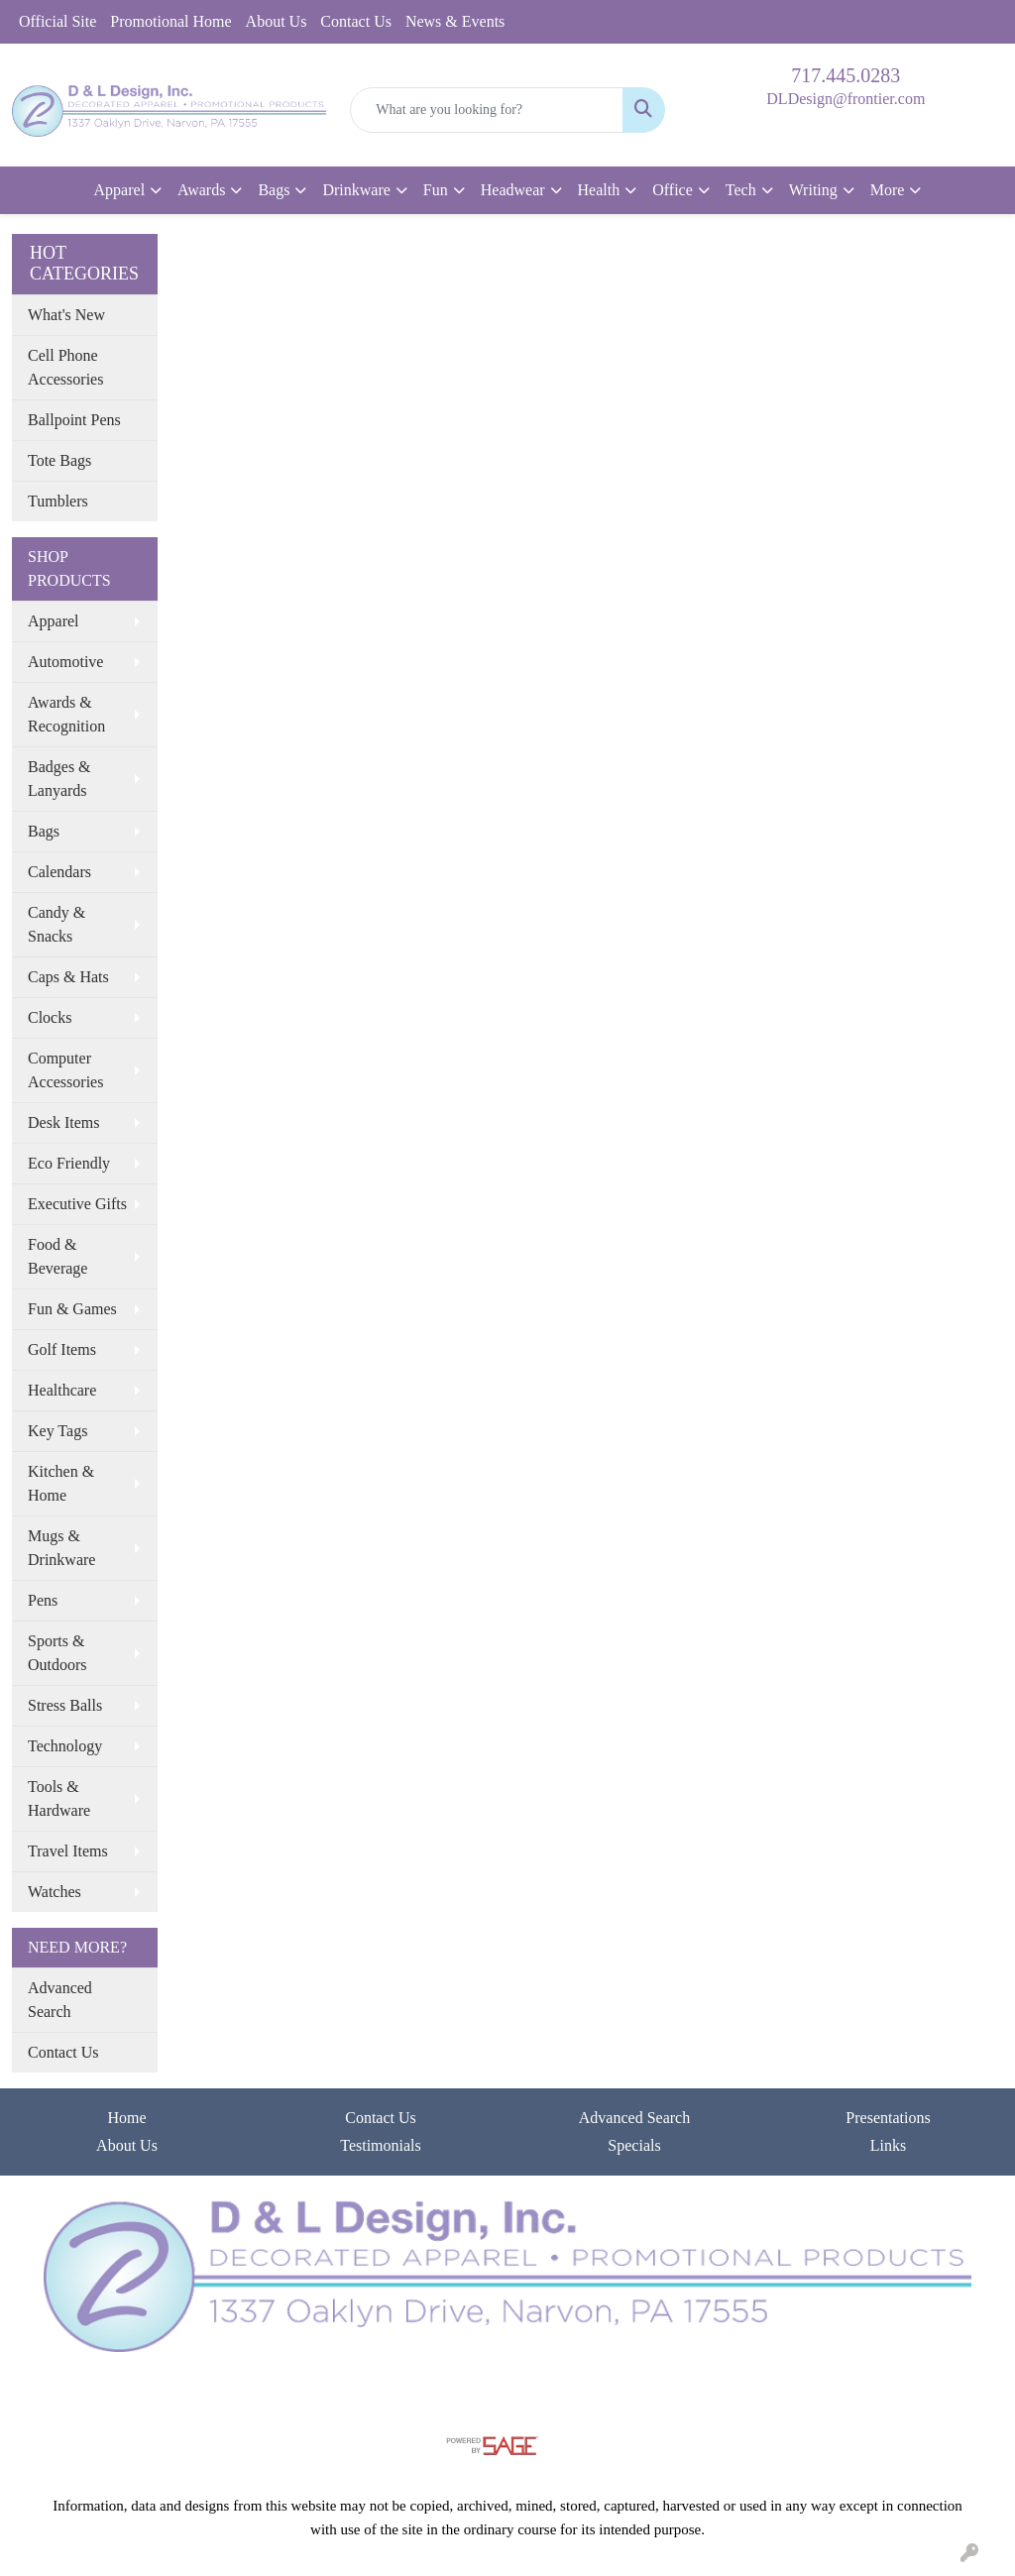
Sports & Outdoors (57, 1652)
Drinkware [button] (356, 189)
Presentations (888, 2117)
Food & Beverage (57, 1256)
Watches (54, 1891)
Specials (634, 2145)
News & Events (455, 21)
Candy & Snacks (56, 924)
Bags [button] (273, 189)
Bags (43, 831)
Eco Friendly (69, 1163)
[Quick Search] (486, 110)
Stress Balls (65, 1705)
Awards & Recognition (66, 714)
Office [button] (672, 189)
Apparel (53, 621)
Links (888, 2145)
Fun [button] (435, 189)
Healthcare (62, 1390)
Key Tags (57, 1430)
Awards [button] (201, 189)
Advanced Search (60, 1999)
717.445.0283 (845, 75)
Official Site (57, 21)
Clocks (49, 1017)
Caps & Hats (68, 976)
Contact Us (356, 21)
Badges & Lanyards (59, 778)
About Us (276, 21)
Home (126, 2117)
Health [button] (599, 189)
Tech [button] (741, 189)
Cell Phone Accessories (65, 367)
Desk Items (63, 1122)
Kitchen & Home (61, 1483)
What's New (66, 314)
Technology (65, 1745)
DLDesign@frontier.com (845, 98)
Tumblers (58, 501)
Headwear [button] (513, 189)
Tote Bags (59, 460)
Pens (42, 1600)
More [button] (887, 189)
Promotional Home (170, 21)
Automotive (65, 661)
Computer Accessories (65, 1070)
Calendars (59, 871)
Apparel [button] (120, 189)
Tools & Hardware (59, 1798)
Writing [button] (813, 189)
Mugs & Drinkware (61, 1547)
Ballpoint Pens (74, 419)
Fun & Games (72, 1308)
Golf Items (62, 1349)
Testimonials (380, 2145)
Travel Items (68, 1851)
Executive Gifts (77, 1203)
